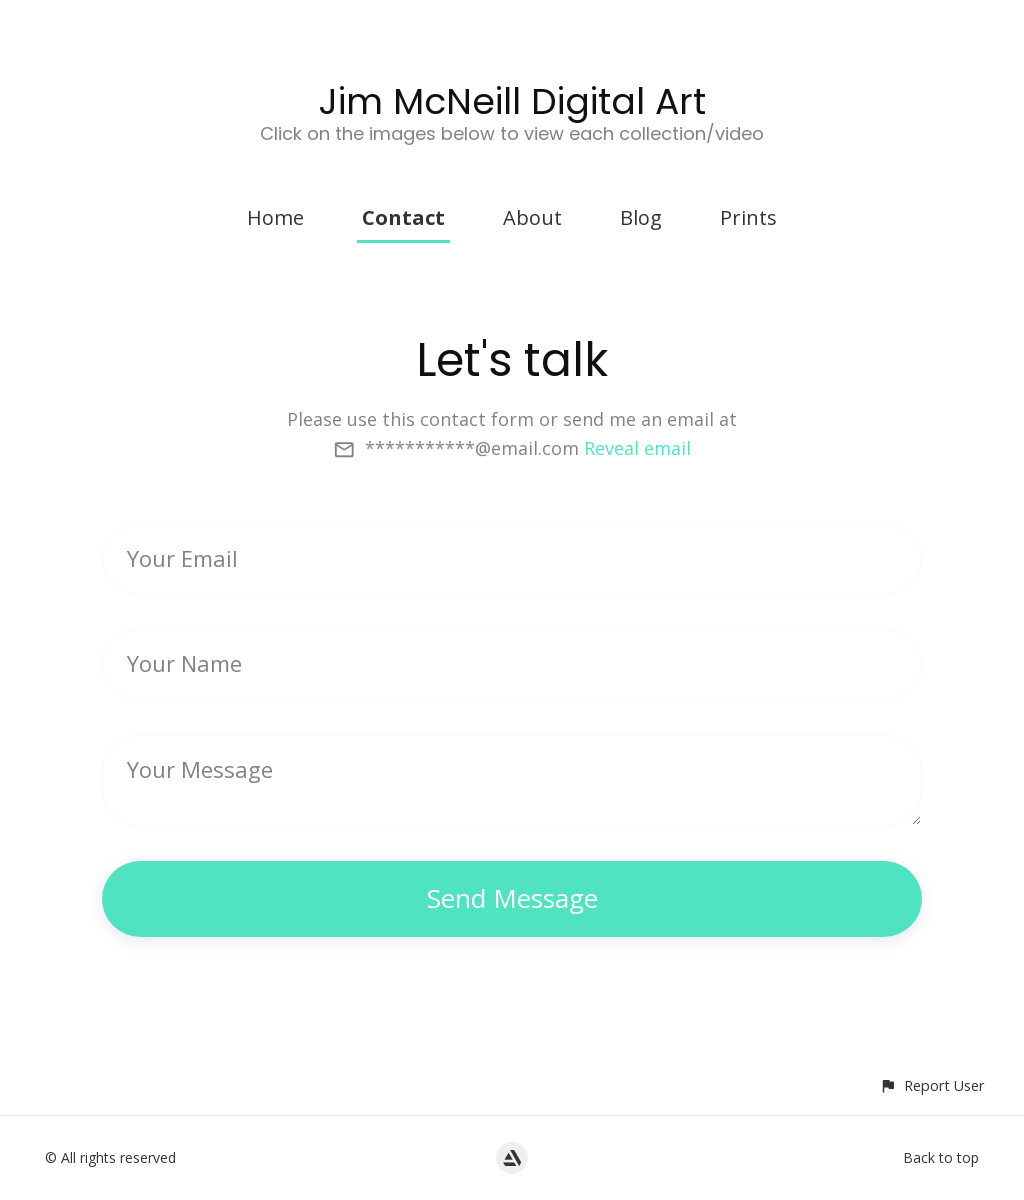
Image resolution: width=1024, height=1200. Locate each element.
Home (275, 217)
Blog (641, 217)
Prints (748, 217)
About (532, 217)
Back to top (941, 1157)
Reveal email (637, 448)
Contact (403, 217)
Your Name (184, 663)
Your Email (182, 558)
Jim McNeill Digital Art (512, 101)
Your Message (200, 769)
